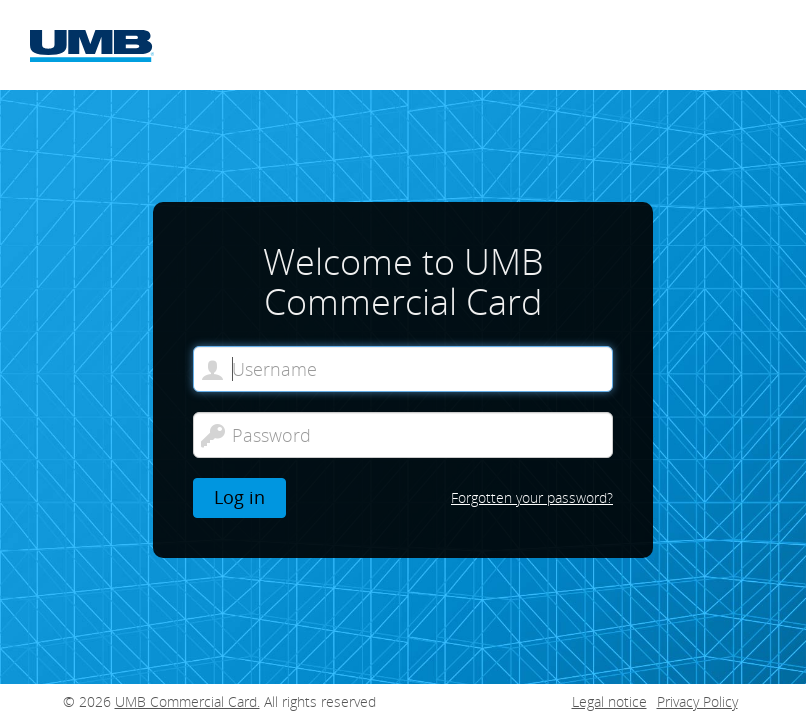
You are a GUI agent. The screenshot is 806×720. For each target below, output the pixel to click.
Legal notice (609, 701)
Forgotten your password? (532, 497)
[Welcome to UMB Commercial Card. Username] (403, 369)
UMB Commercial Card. (187, 701)
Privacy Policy (697, 701)
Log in (239, 497)
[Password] (403, 435)
